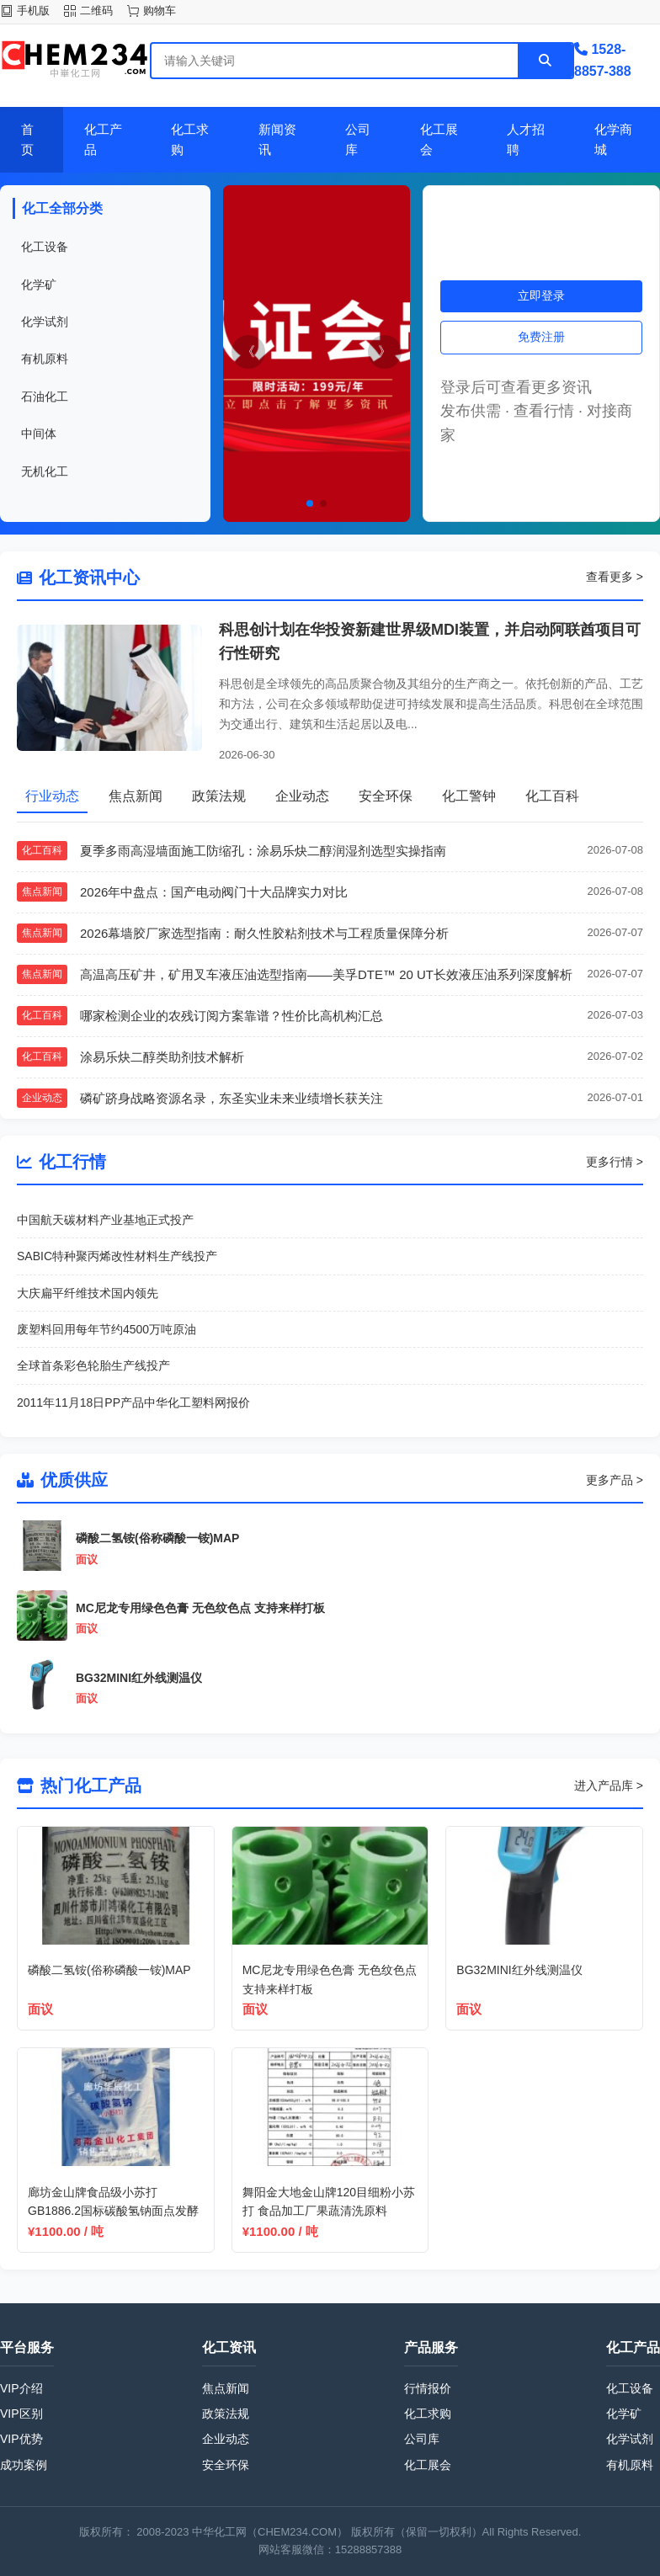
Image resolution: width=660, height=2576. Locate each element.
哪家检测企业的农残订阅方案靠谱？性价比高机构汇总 (231, 1016)
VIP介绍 (21, 2388)
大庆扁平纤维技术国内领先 (87, 1293)
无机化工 (44, 471)
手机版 (33, 10)
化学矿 (38, 284)
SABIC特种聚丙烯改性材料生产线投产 (117, 1256)
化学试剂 (44, 321)
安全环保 (225, 2465)
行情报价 (427, 2388)
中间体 (38, 433)
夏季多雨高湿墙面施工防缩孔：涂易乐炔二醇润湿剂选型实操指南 (263, 851)
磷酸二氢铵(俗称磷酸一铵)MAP (157, 1538)
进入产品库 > (608, 1785)
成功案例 (23, 2465)
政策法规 (225, 2413)
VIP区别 (21, 2413)
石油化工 (44, 396)
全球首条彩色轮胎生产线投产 (93, 1365)
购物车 (159, 10)
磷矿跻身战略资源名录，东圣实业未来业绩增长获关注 (231, 1098)
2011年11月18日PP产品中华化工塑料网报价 (133, 1402)
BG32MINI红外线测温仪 (139, 1678)
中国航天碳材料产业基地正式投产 (105, 1220)
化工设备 (44, 246)
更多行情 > (614, 1161)
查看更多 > (614, 576)
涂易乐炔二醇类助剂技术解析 (162, 1057)
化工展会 (427, 2465)
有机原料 (44, 358)
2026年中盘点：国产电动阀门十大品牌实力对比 (214, 892)
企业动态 (225, 2439)
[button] (309, 503)
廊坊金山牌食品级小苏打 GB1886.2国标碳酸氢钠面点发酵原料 (113, 2211)
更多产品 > (614, 1480)
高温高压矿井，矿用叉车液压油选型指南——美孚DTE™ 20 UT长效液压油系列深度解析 (326, 974)
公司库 (421, 2439)
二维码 (96, 10)
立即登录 (541, 295)
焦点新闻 (225, 2388)
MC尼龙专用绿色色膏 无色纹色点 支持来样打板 (200, 1608)
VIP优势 (21, 2439)
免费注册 (541, 336)
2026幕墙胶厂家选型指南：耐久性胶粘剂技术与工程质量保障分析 (264, 933)
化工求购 (427, 2413)
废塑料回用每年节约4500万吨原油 (106, 1329)
